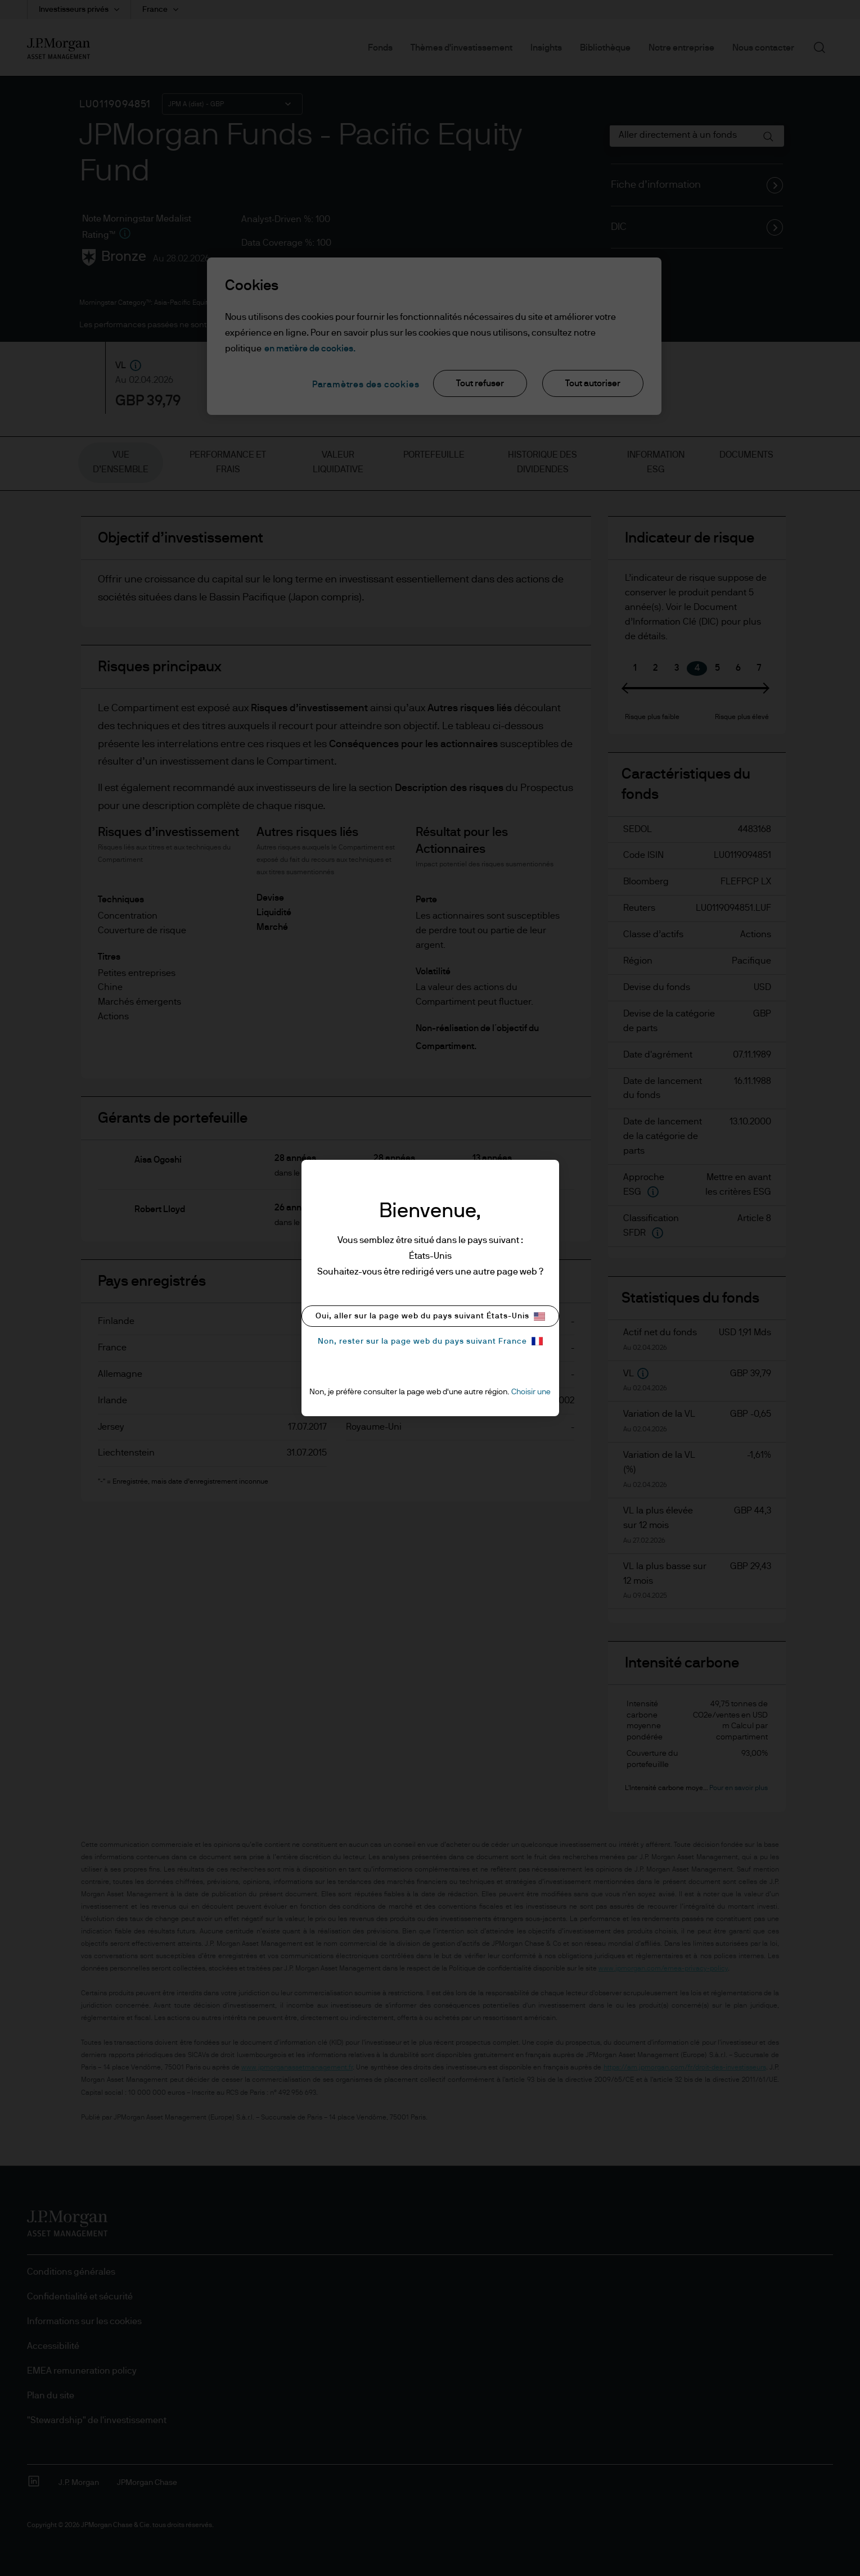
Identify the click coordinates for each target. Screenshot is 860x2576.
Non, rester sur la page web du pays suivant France (430, 1341)
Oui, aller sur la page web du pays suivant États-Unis (430, 1316)
